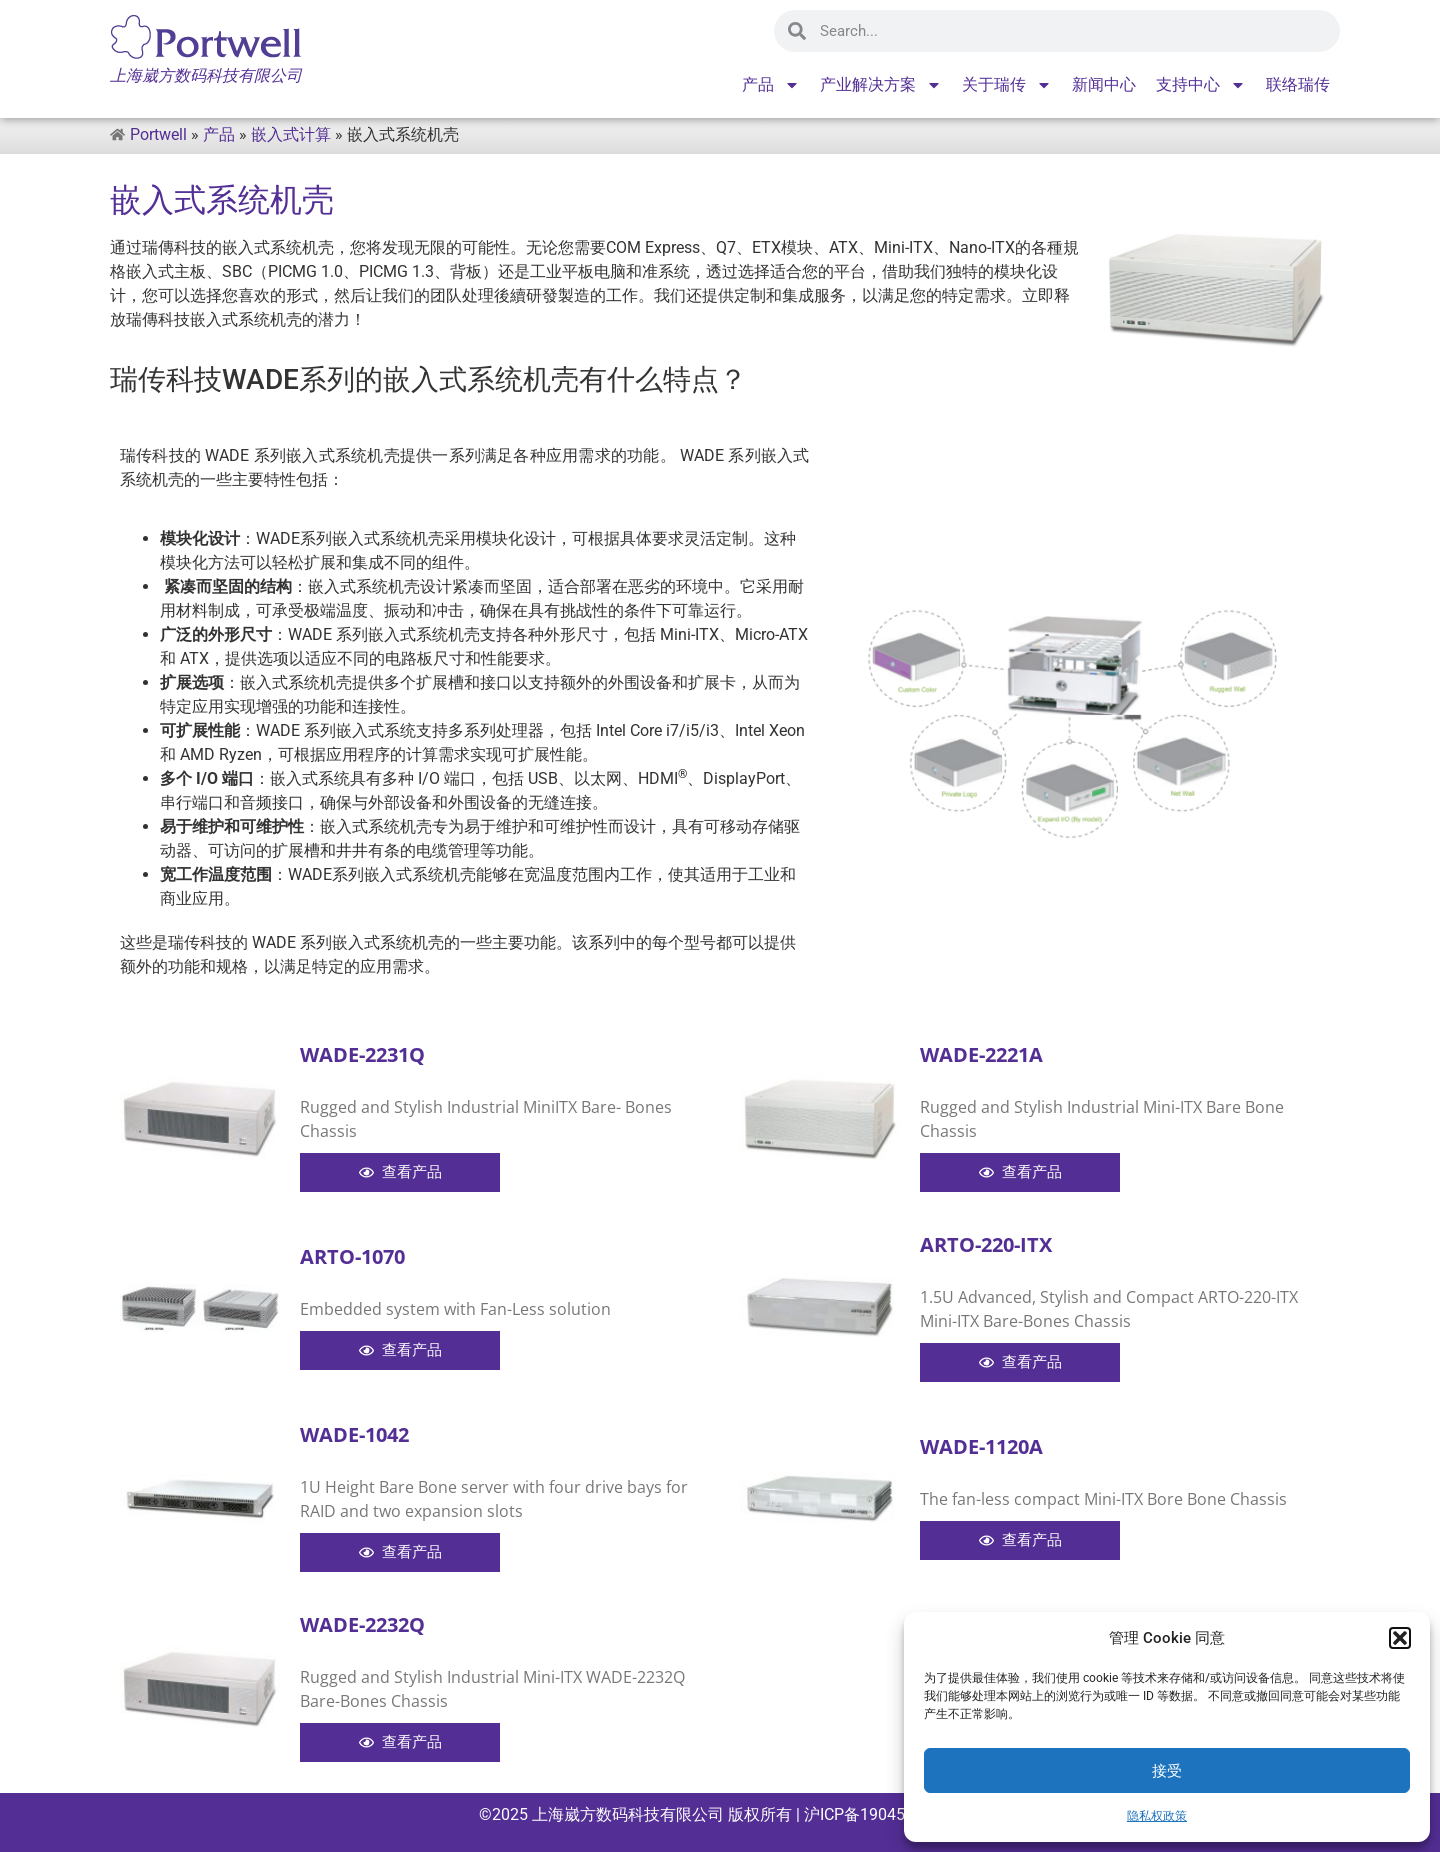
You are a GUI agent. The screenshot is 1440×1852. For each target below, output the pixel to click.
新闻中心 (1104, 84)
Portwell (158, 134)
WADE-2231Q (362, 1054)
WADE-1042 (354, 1434)
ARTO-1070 (352, 1256)
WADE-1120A (981, 1446)
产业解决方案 (881, 85)
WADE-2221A (981, 1054)
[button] (1400, 1638)
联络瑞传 (1298, 84)
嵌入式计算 (291, 134)
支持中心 (1201, 85)
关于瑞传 (1007, 85)
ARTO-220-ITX (986, 1244)
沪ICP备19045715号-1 (880, 1814)
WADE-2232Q (362, 1624)
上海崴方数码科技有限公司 (628, 1814)
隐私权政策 (1157, 1816)
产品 (771, 85)
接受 (1167, 1771)
